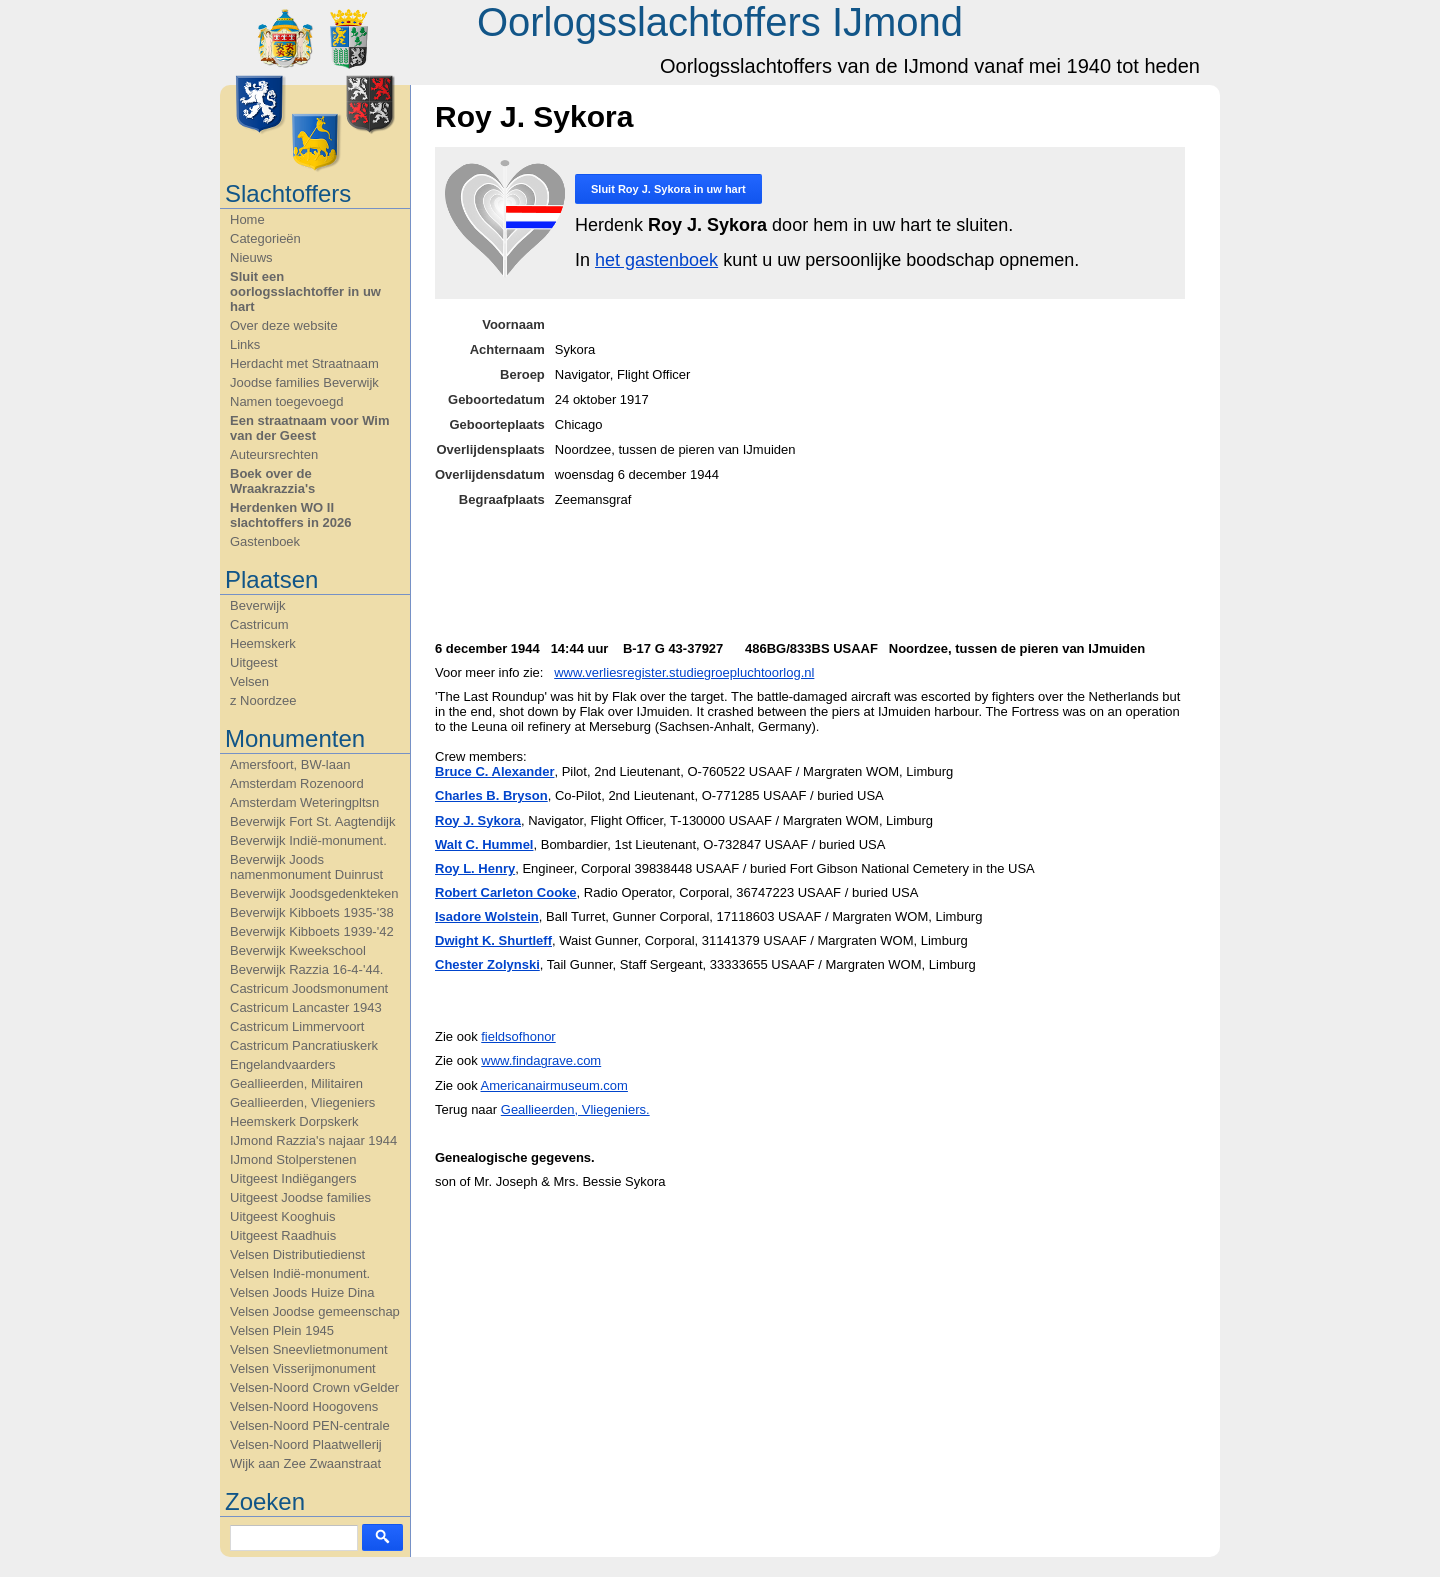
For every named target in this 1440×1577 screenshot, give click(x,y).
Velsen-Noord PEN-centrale (310, 1425)
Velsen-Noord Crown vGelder (314, 1387)
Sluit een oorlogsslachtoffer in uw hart (305, 291)
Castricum (259, 624)
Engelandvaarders (283, 1064)
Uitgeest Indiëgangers (293, 1178)
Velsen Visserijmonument (303, 1368)
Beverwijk (258, 605)
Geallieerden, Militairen (296, 1083)
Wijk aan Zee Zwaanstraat (305, 1463)
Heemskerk (263, 643)
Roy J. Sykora (478, 820)
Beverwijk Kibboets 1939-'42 (312, 931)
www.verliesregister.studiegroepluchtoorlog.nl (684, 672)
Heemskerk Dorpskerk (294, 1121)
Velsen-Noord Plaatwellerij (306, 1444)
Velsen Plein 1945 (282, 1330)
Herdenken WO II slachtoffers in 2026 (290, 515)
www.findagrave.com (541, 1060)
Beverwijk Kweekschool (298, 950)
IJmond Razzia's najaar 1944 (313, 1140)
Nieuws (251, 257)
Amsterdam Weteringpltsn (304, 802)
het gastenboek (656, 260)
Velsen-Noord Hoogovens (304, 1406)
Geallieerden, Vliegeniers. (575, 1109)
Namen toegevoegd (286, 401)
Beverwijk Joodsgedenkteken (314, 893)
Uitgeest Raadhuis (283, 1235)
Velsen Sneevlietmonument (309, 1349)
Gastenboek (265, 541)
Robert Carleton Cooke (506, 892)
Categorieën (265, 238)
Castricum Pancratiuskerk (304, 1045)
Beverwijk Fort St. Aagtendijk (312, 821)
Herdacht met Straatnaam (304, 363)
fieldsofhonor (518, 1036)
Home (247, 219)
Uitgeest (254, 662)
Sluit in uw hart (668, 189)
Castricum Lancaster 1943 (306, 1007)
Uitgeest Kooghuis (283, 1216)
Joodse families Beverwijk (304, 382)
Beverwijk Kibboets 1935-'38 (312, 912)
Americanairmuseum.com (554, 1085)
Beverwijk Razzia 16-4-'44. (307, 969)
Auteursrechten (274, 454)
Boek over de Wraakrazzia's (272, 481)
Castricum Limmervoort (297, 1026)
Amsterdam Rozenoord (297, 783)
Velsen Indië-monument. (300, 1273)
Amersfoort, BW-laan (290, 764)
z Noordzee (263, 700)
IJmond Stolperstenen (293, 1159)
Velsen (249, 681)
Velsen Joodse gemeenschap (315, 1311)
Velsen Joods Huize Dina (302, 1292)
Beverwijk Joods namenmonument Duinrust (306, 867)
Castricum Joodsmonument (309, 988)
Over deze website (284, 325)
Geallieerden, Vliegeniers (302, 1102)
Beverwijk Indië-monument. (308, 840)
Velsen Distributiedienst (297, 1254)
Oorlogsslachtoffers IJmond (720, 22)
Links (245, 344)
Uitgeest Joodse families (300, 1197)
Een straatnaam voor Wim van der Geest (310, 428)
